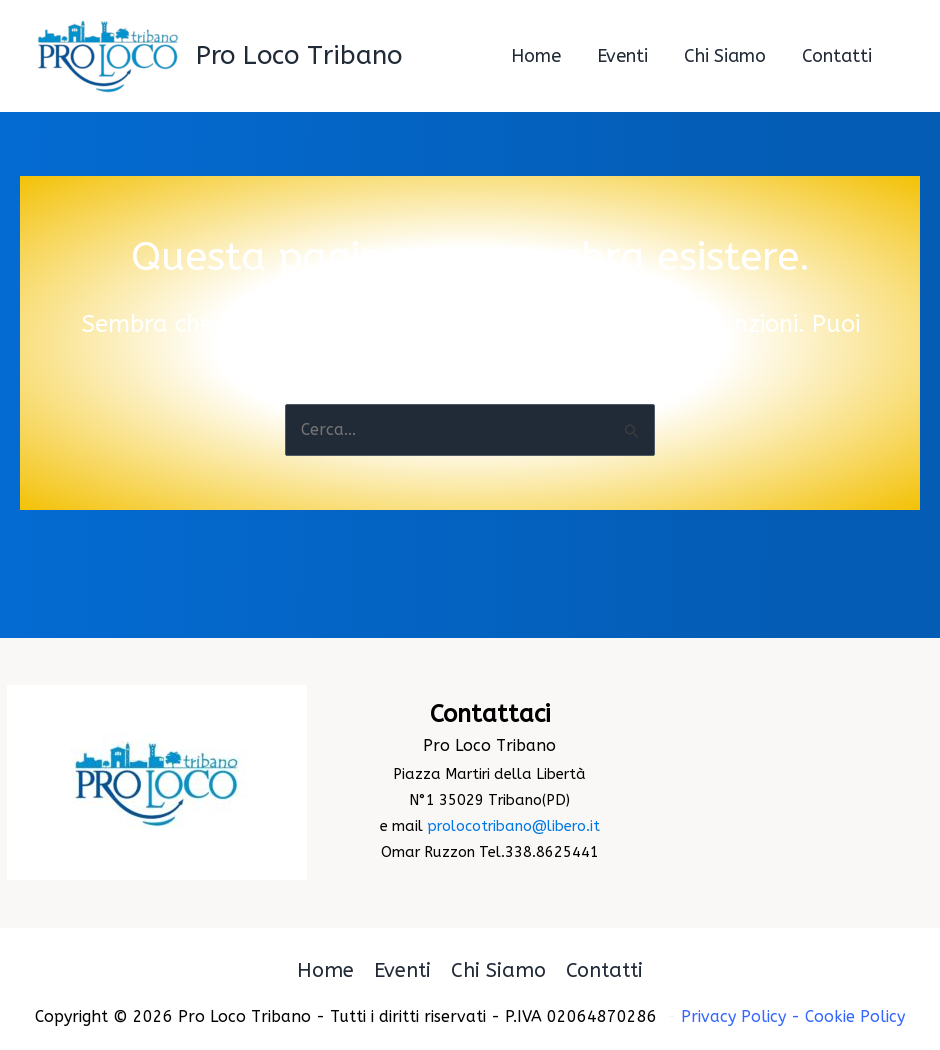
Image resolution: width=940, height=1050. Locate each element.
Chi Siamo (498, 970)
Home (325, 970)
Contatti (604, 970)
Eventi (402, 970)
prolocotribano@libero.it (513, 826)
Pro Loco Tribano (299, 55)
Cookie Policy (855, 1016)
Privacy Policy (733, 1016)
